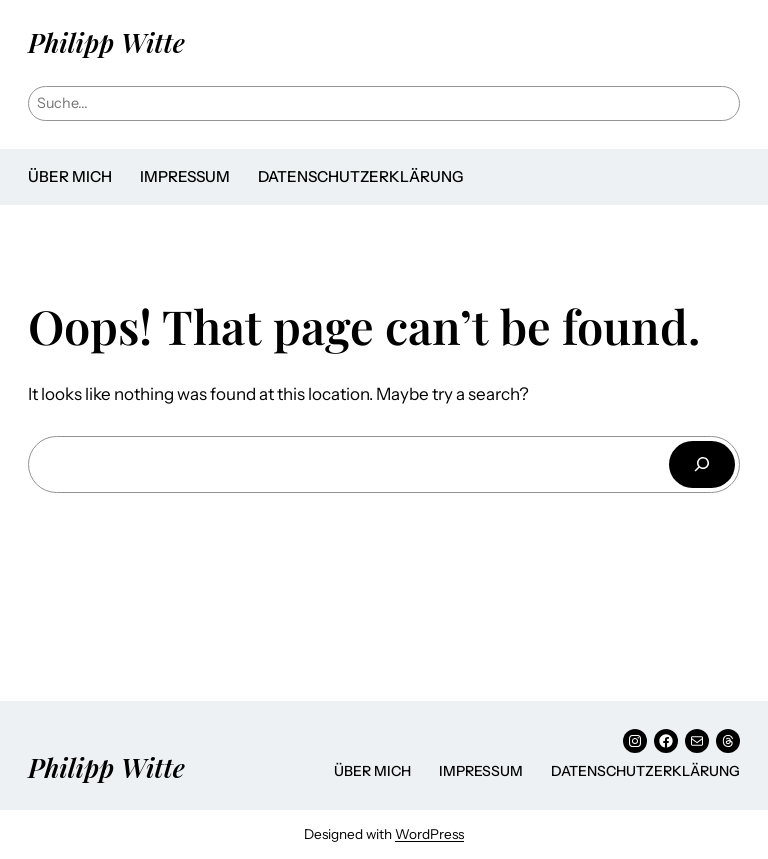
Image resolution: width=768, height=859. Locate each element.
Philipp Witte (106, 42)
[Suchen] (702, 464)
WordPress (429, 834)
